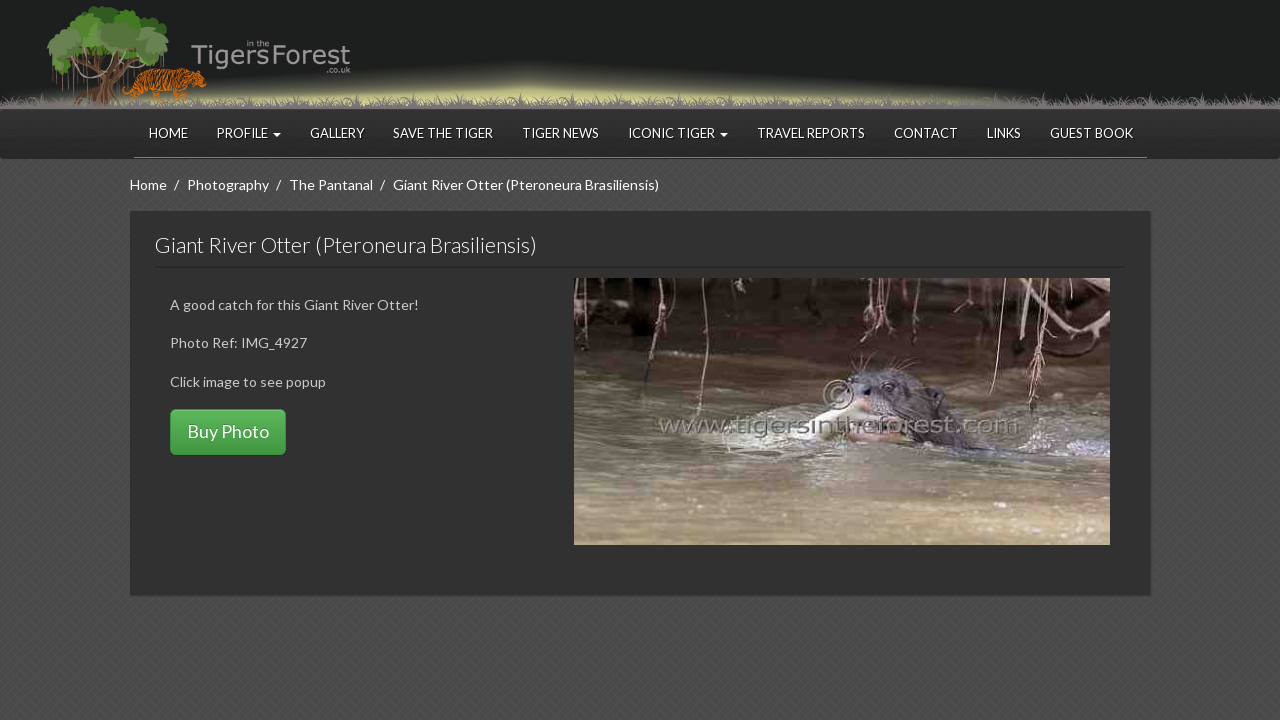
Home (168, 133)
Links (1004, 133)
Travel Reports (811, 133)
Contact (926, 133)
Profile (249, 133)
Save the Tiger (443, 133)
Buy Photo (228, 431)
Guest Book (1091, 133)
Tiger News (560, 133)
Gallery (337, 133)
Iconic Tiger (678, 133)
